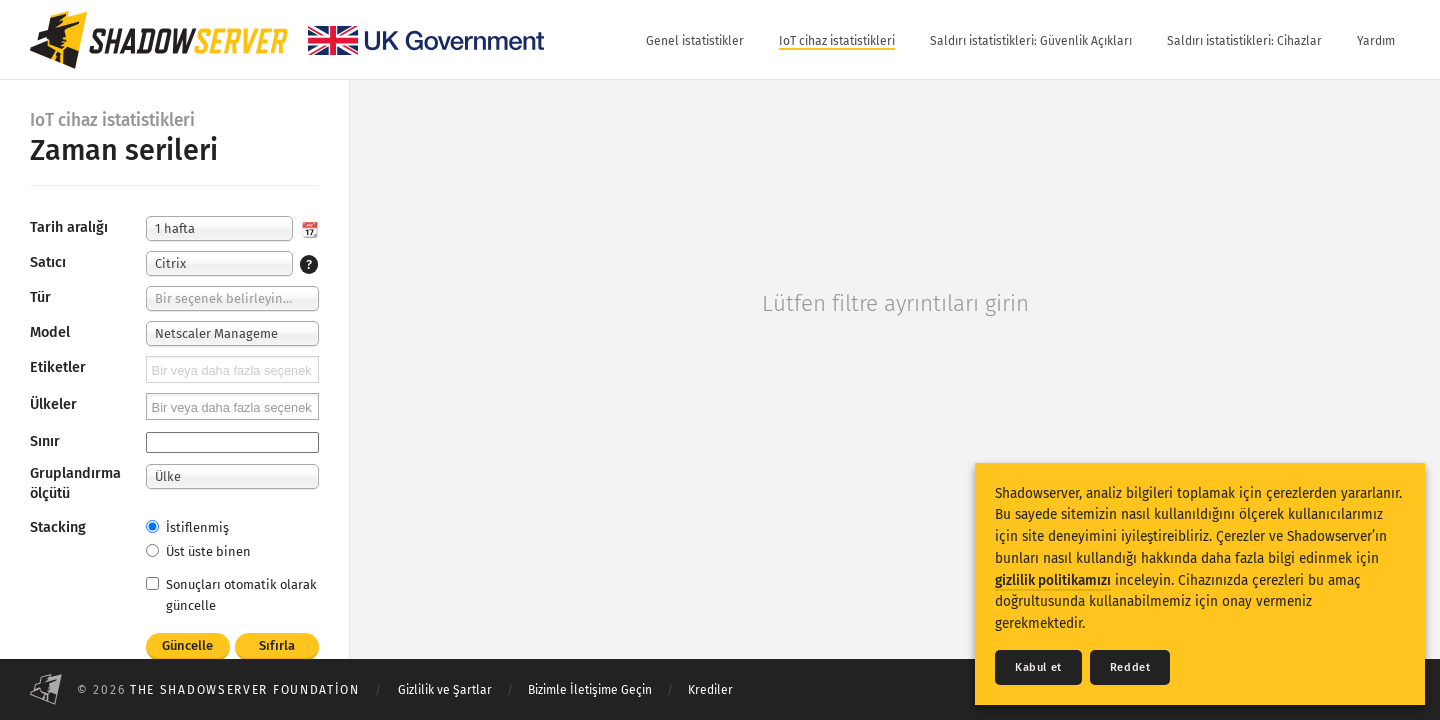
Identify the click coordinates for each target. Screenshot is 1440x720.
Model (50, 332)
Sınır (45, 441)
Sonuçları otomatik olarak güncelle (231, 595)
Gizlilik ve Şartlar (445, 690)
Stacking (58, 527)
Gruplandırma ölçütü (75, 483)
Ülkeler (53, 404)
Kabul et (1038, 667)
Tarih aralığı (69, 227)
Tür (40, 297)
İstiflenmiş (187, 527)
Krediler (710, 690)
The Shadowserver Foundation (245, 690)
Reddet (1130, 667)
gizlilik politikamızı (1053, 580)
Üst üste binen (198, 551)
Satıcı (48, 262)
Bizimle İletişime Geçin (590, 690)
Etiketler (58, 367)
